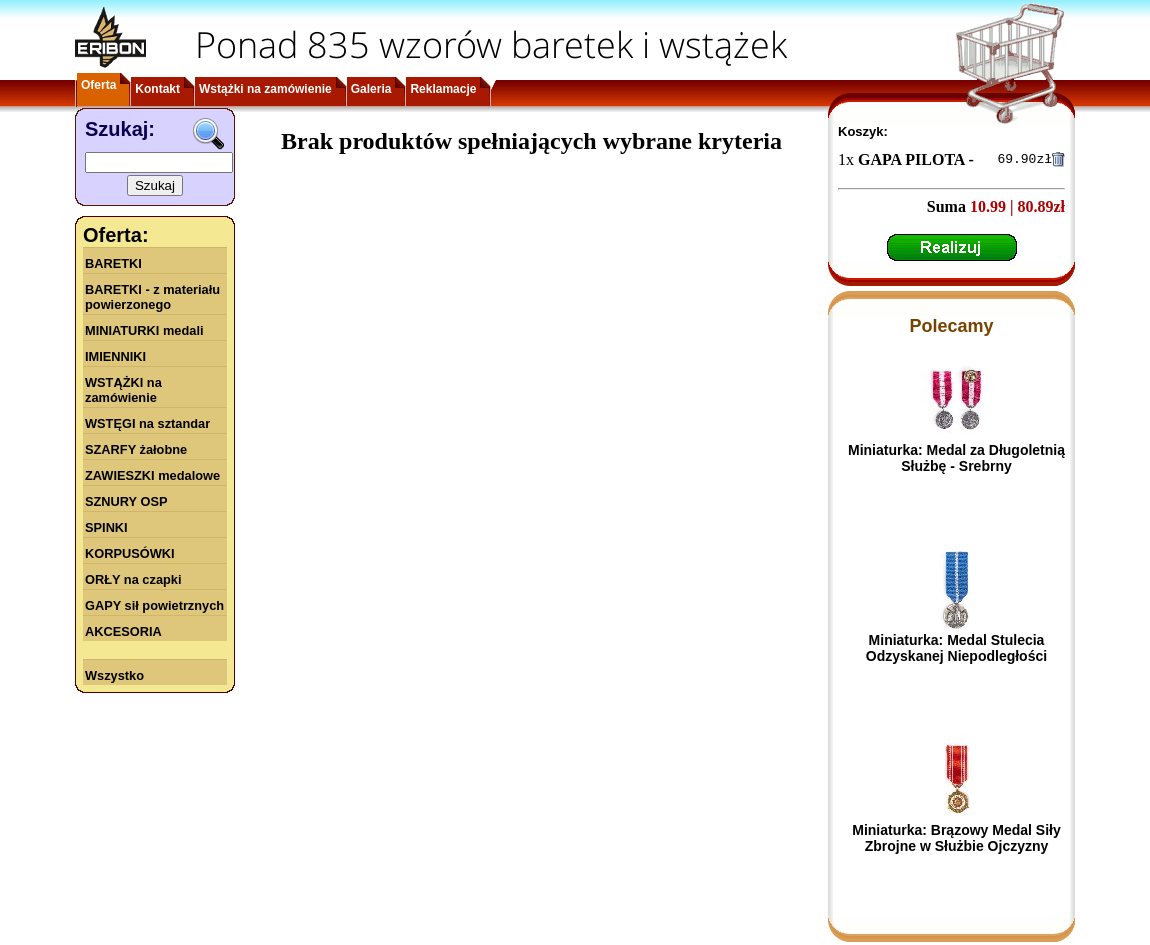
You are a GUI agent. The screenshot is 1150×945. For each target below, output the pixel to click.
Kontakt (157, 89)
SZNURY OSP (126, 501)
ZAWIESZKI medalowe (152, 475)
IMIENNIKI (115, 356)
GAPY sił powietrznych (154, 605)
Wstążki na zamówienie (265, 89)
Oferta (98, 85)
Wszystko (114, 675)
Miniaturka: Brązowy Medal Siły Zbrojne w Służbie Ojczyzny (956, 841)
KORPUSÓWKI (130, 553)
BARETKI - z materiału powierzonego (152, 297)
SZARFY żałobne (136, 449)
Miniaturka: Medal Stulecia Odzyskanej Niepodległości (956, 651)
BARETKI (113, 263)
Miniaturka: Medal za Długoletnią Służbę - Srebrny (956, 461)
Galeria (371, 89)
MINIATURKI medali (144, 330)
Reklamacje (443, 89)
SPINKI (106, 527)
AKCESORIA (123, 631)
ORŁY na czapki (133, 579)
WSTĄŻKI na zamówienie (123, 390)
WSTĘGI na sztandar (147, 423)
